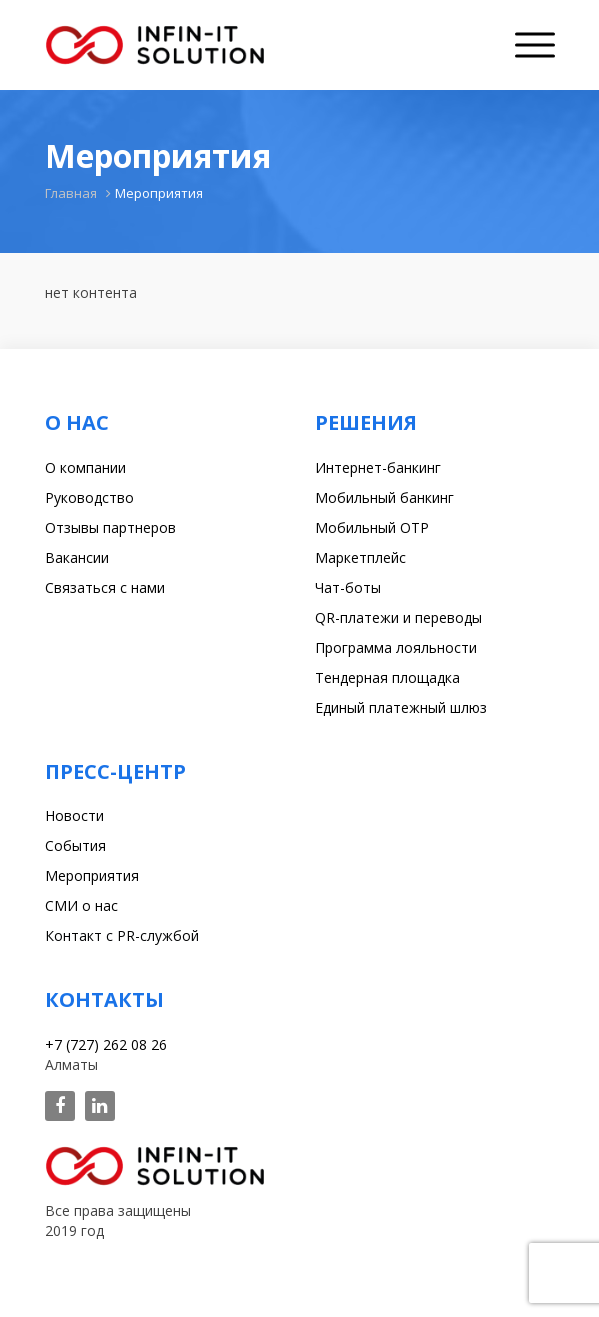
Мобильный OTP (372, 527)
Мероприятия (92, 875)
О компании (85, 467)
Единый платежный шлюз (401, 707)
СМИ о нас (81, 905)
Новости (74, 815)
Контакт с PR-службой (122, 935)
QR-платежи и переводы (398, 617)
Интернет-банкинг (378, 467)
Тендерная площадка (387, 677)
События (75, 845)
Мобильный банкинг (384, 497)
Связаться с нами (105, 587)
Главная (71, 193)
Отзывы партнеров (110, 527)
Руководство (89, 497)
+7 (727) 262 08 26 (106, 1044)
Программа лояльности (396, 647)
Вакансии (77, 557)
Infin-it (155, 45)
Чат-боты (348, 587)
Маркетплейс (360, 557)
